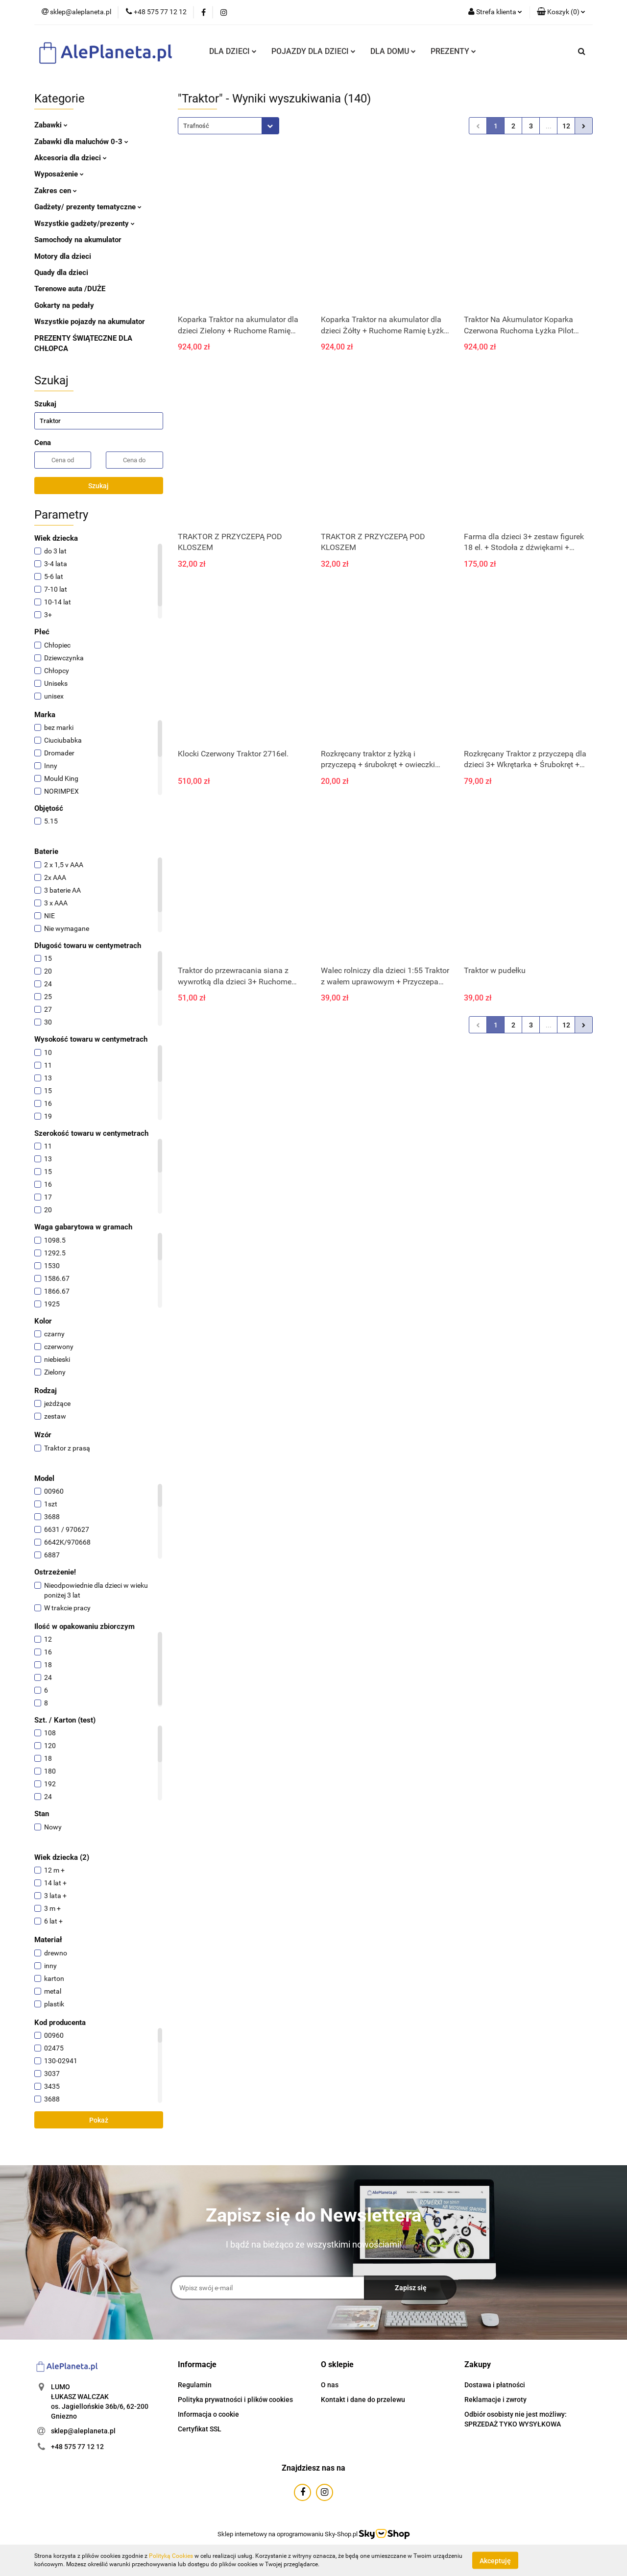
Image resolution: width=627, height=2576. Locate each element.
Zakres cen (55, 190)
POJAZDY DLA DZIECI (313, 51)
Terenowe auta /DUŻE (69, 288)
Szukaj (98, 486)
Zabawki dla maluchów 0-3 (81, 141)
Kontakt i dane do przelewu (363, 2399)
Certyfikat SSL (199, 2429)
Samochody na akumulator (77, 239)
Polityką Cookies (171, 2555)
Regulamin (195, 2385)
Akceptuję (495, 2560)
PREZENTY (453, 51)
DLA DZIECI (233, 51)
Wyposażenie (59, 174)
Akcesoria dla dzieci (70, 157)
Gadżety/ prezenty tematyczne (88, 206)
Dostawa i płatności (494, 2385)
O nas (329, 2385)
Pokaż (98, 2120)
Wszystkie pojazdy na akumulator (89, 321)
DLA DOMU (393, 51)
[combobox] (228, 125)
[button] (561, 12)
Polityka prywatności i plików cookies (235, 2399)
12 (566, 126)
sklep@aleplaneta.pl (83, 2431)
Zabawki (51, 125)
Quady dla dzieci (61, 272)
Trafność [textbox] (196, 125)
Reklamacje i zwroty (495, 2399)
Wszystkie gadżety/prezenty (84, 223)
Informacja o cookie (208, 2414)
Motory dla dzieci (62, 256)
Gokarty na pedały (64, 305)
